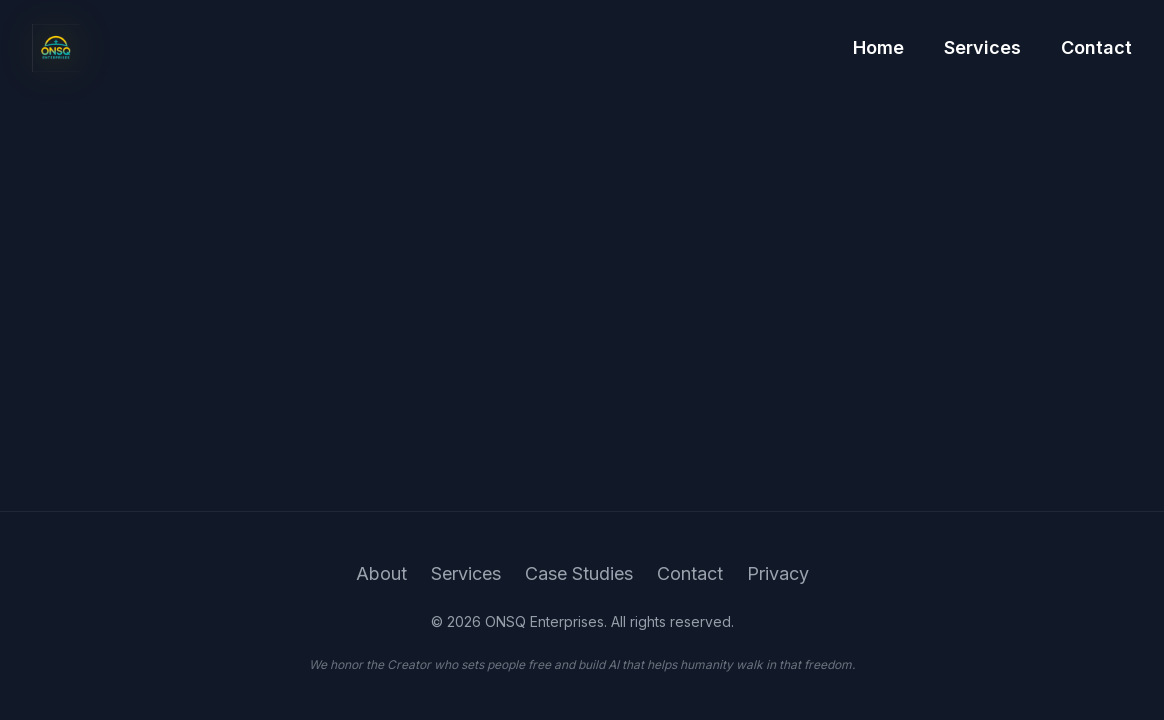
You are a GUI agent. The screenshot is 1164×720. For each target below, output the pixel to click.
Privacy (778, 573)
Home (878, 46)
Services (982, 46)
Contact (1096, 46)
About (381, 573)
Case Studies (579, 573)
